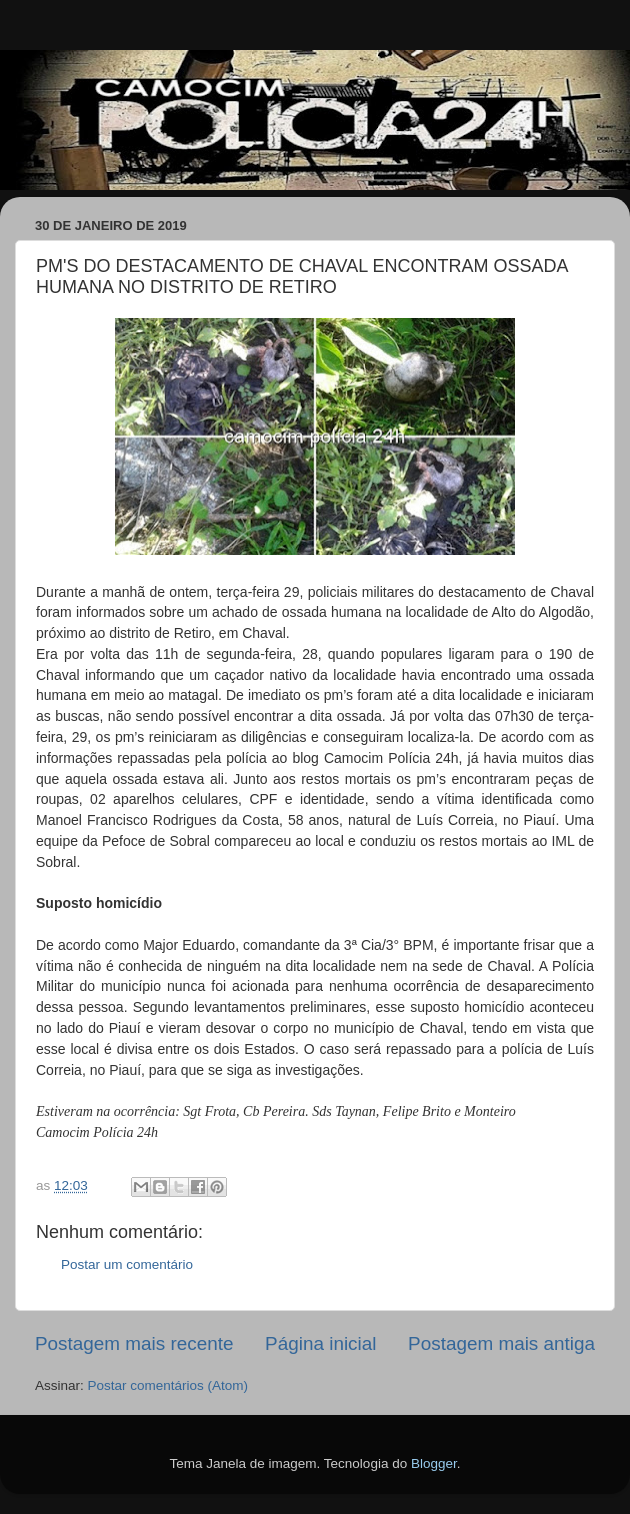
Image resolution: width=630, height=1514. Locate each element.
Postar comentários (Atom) (168, 1385)
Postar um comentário (127, 1264)
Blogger (434, 1463)
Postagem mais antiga (501, 1343)
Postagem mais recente (134, 1343)
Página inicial (320, 1343)
